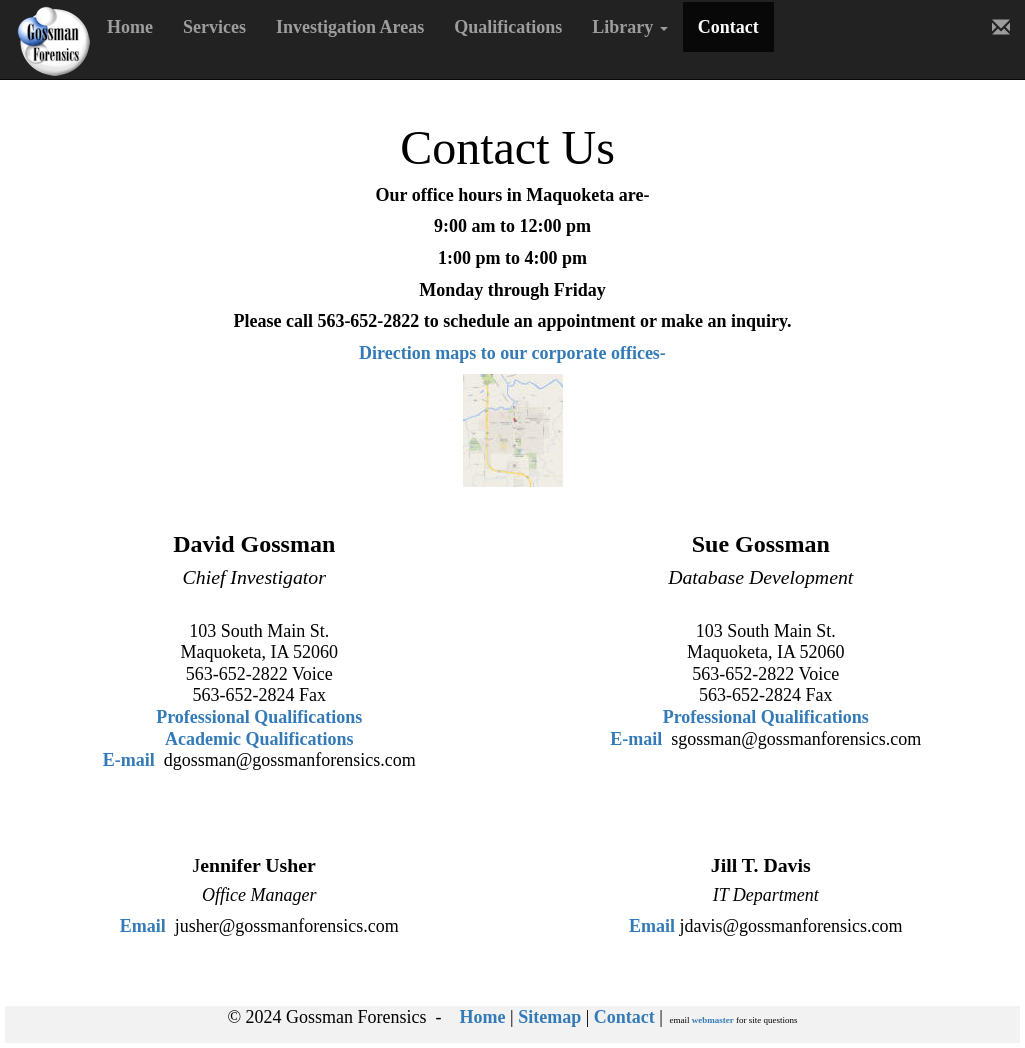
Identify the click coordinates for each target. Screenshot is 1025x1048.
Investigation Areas (350, 27)
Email (143, 926)
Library (630, 27)
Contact (728, 27)
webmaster (713, 1020)
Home (130, 27)
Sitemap (549, 1017)
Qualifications (508, 27)
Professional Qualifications (259, 717)
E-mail (129, 760)
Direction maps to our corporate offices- (512, 353)
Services (214, 27)
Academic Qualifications (259, 739)
